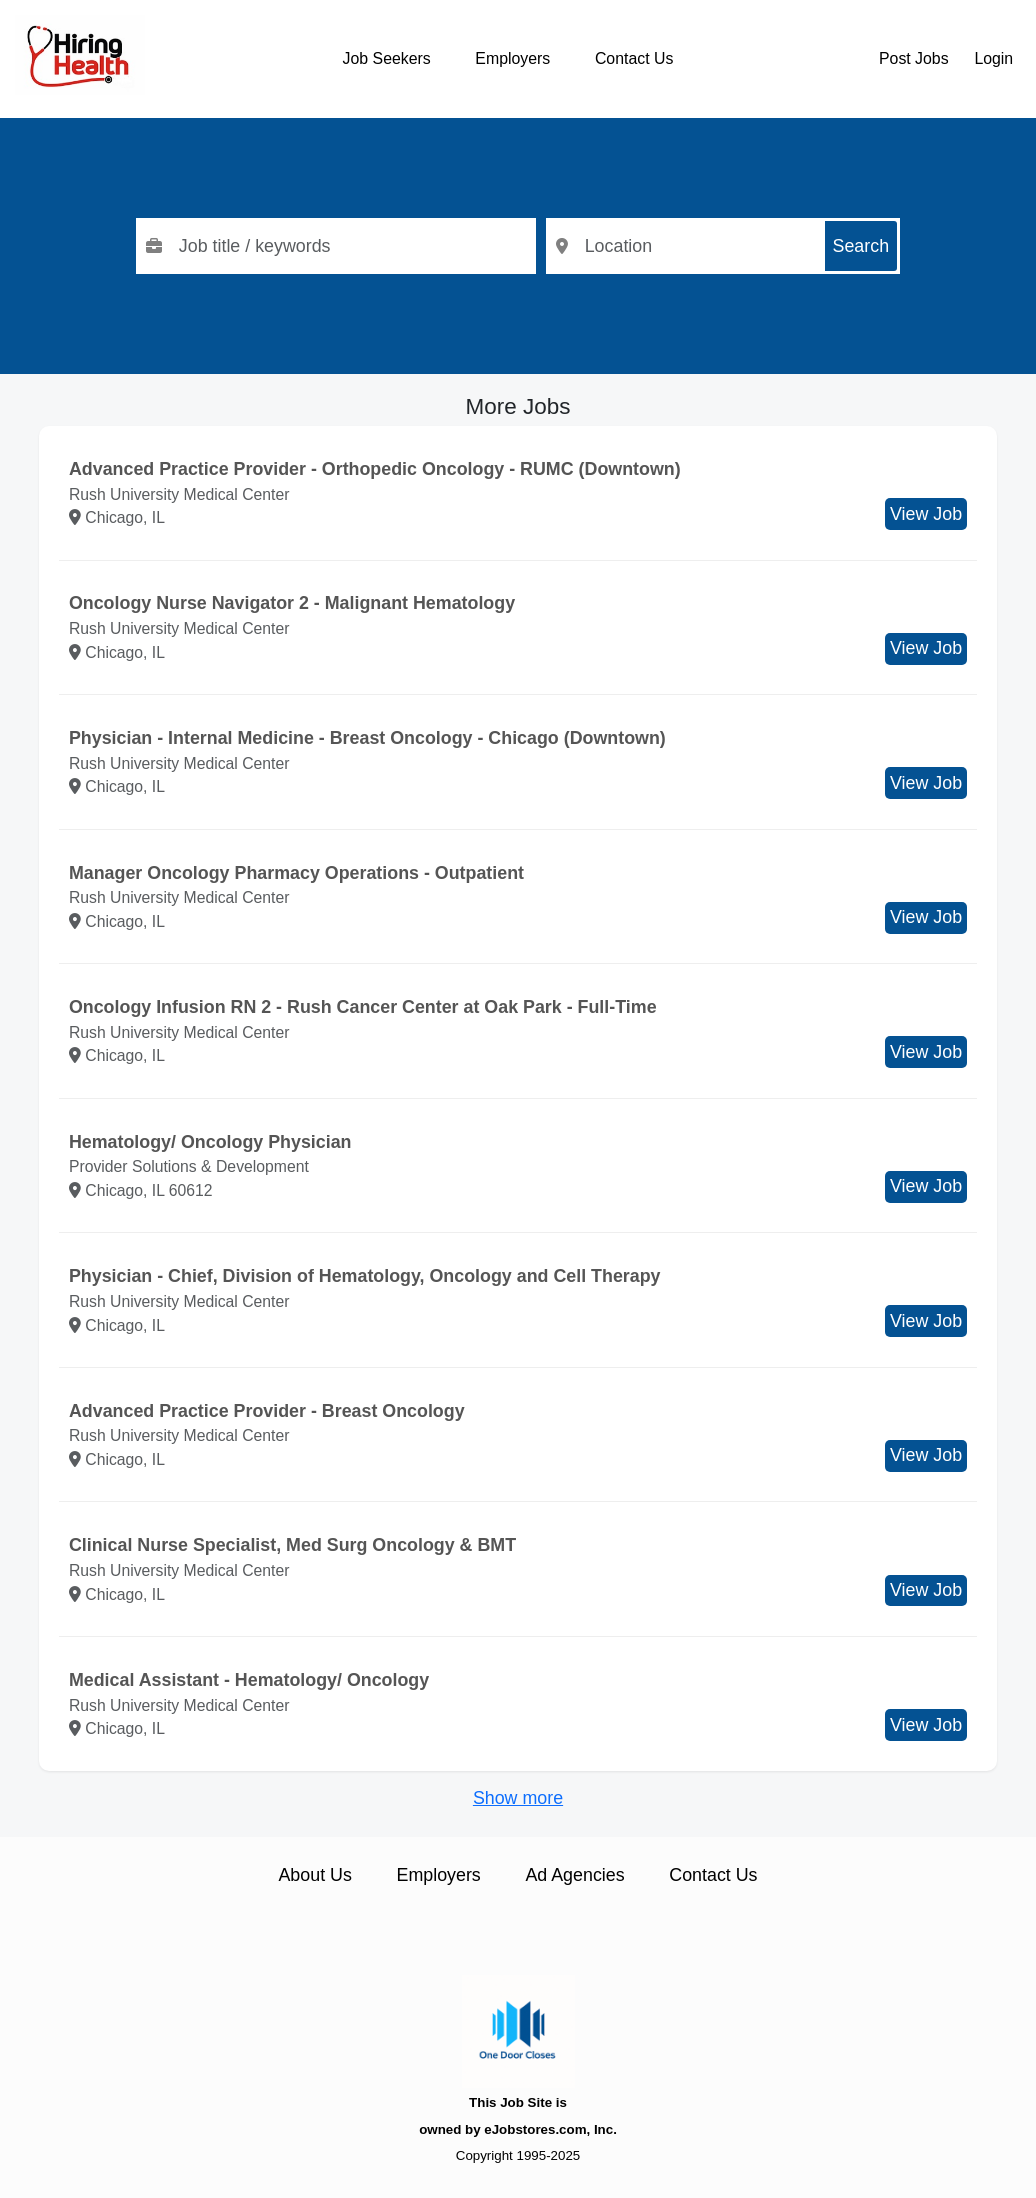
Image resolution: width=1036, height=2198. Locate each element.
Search (861, 246)
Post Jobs (914, 58)
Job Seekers (387, 58)
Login (993, 58)
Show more (518, 1798)
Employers (512, 58)
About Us (314, 1875)
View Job (926, 514)
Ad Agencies (574, 1875)
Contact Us (634, 58)
